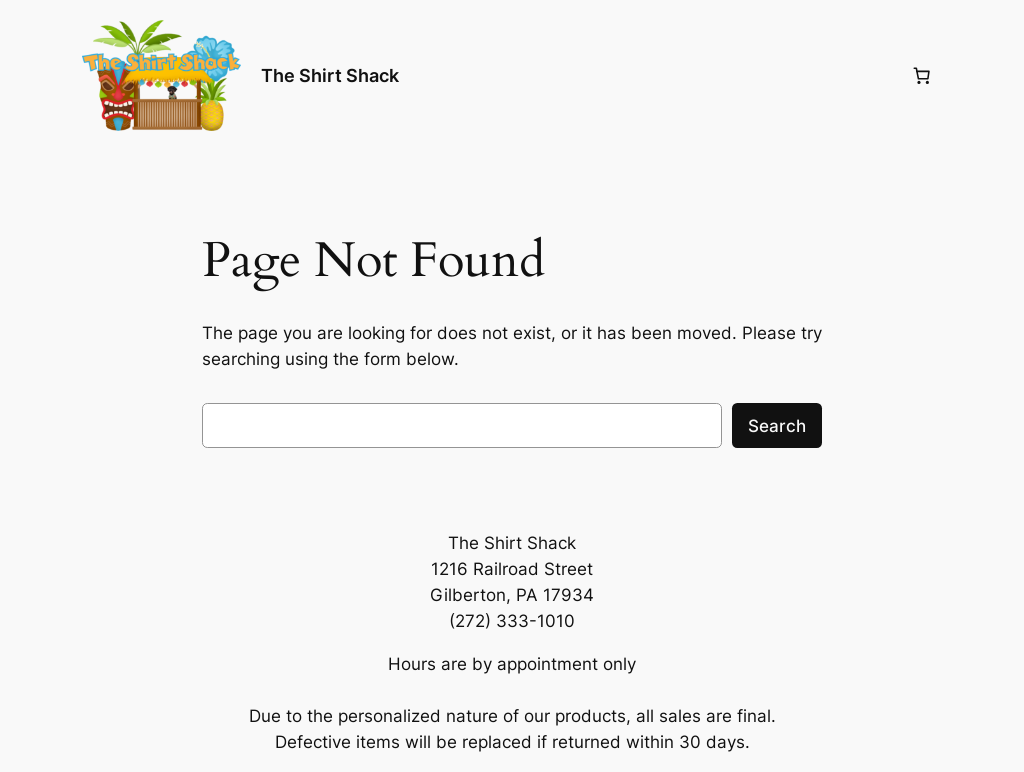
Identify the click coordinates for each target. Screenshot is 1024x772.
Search (777, 426)
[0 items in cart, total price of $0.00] (921, 76)
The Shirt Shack (330, 75)
